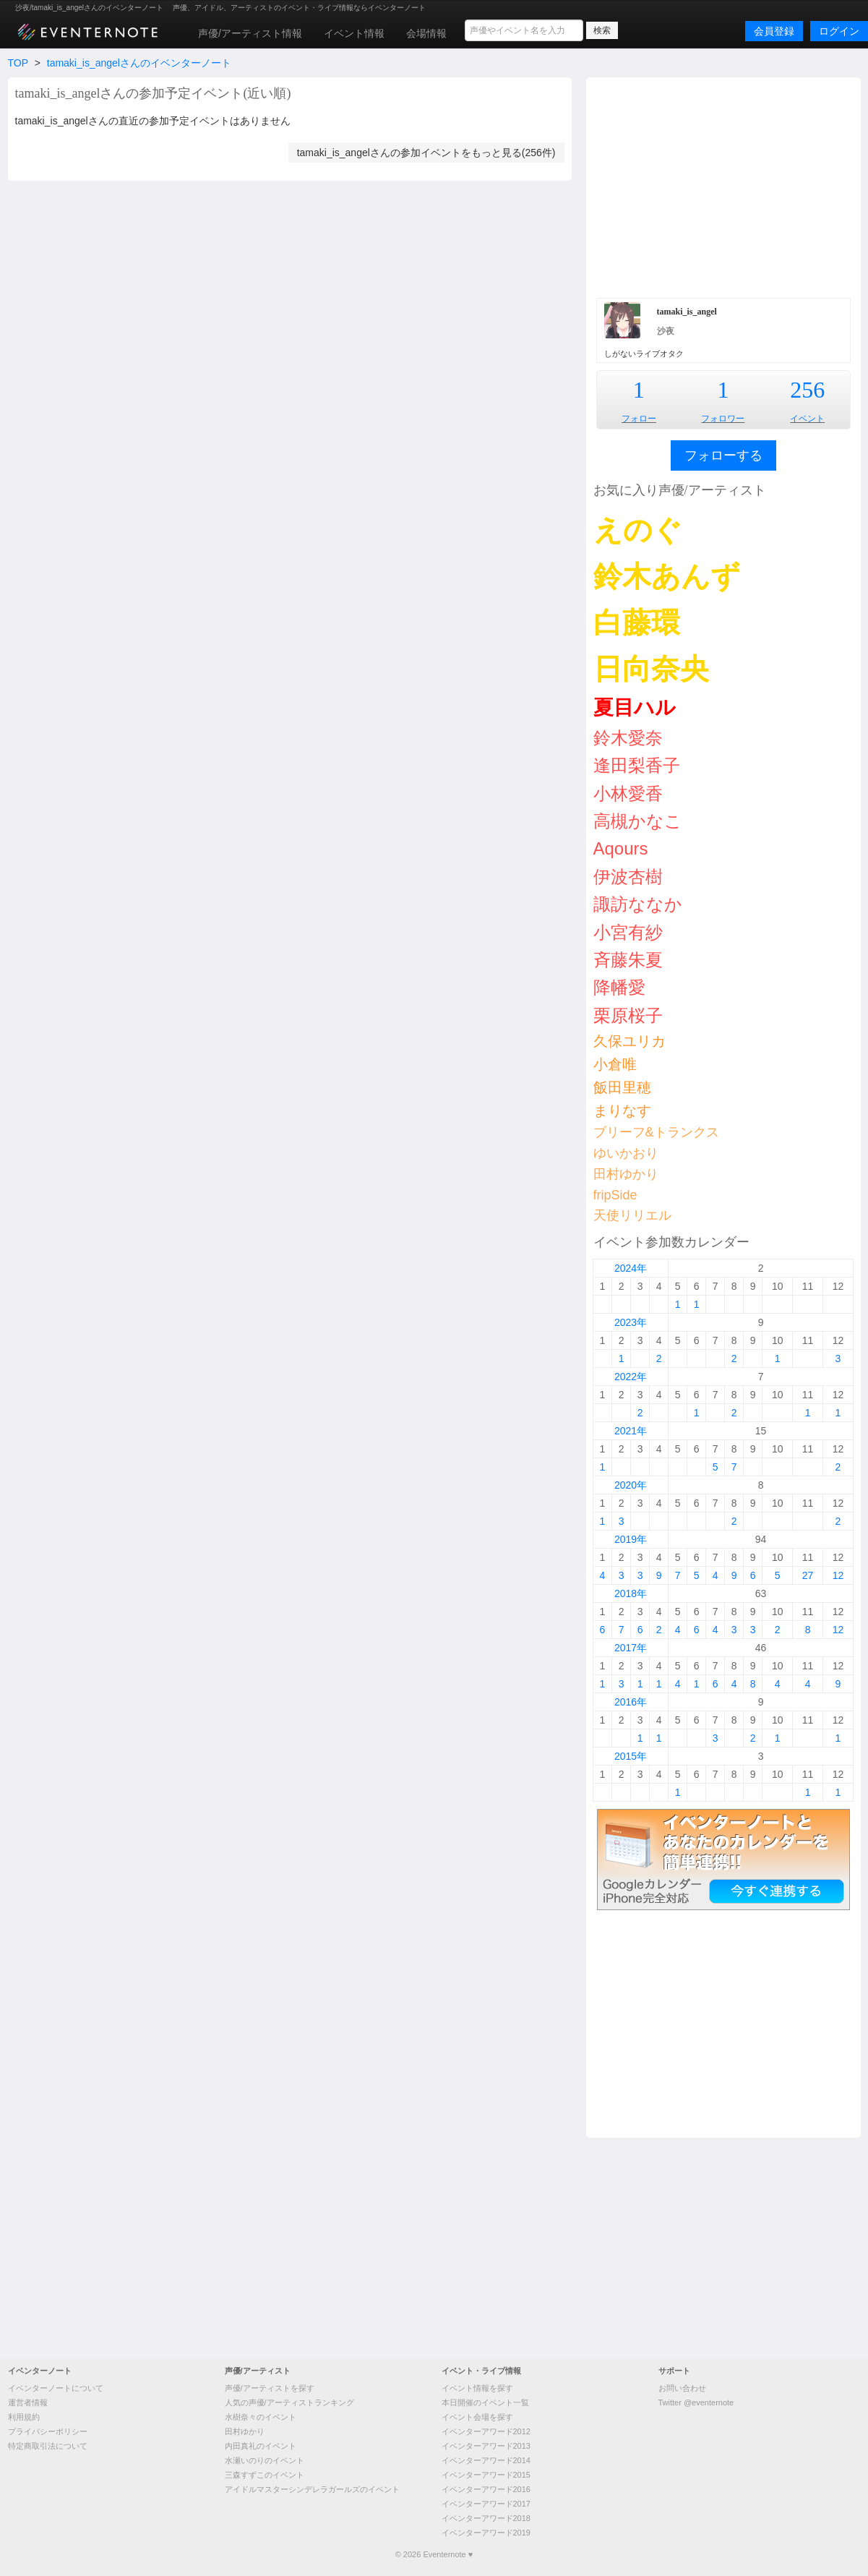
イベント (807, 419)
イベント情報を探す (477, 2388)
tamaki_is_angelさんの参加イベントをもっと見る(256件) (426, 152)
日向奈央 (651, 669)
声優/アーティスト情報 (250, 33)
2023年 (630, 1322)
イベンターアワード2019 (486, 2532)
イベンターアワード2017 (486, 2503)
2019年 (630, 1539)
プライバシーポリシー (47, 2431)
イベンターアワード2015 (486, 2474)
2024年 (630, 1268)
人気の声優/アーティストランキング (289, 2402)
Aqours (620, 848)
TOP (18, 63)
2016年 (630, 1702)
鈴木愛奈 (628, 738)
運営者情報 (28, 2402)
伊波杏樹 (628, 876)
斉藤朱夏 (628, 960)
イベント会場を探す (477, 2417)
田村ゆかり (625, 1174)
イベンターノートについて (55, 2388)
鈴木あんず (666, 576)
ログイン (839, 31)
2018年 (630, 1593)
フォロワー (722, 419)
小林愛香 (628, 793)
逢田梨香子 (636, 765)
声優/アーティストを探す (269, 2388)
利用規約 (24, 2417)
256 (807, 390)
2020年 (630, 1485)
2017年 (630, 1647)
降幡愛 (619, 987)
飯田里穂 (622, 1087)
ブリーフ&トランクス (656, 1132)
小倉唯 (615, 1064)
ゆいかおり (625, 1153)
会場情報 (426, 33)
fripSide (615, 1195)
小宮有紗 (628, 932)
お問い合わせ (682, 2388)
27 (808, 1575)
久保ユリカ (629, 1041)
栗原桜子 (628, 1015)
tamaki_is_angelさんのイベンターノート (139, 63)
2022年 (630, 1376)
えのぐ (637, 530)
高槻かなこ (637, 821)
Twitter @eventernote (696, 2402)
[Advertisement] (723, 186)
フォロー (639, 419)
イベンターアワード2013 (486, 2446)
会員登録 (774, 31)
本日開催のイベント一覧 (485, 2402)
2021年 (630, 1431)
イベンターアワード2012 (486, 2431)
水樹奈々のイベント (260, 2417)
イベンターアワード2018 (486, 2518)
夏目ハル (634, 707)
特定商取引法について (47, 2446)
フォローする (723, 455)
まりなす (622, 1110)
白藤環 (636, 622)
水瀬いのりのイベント (264, 2460)
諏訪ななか (637, 904)
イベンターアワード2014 (486, 2460)
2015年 (630, 1756)
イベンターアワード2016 (486, 2489)
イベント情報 (354, 33)
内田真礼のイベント (260, 2446)
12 (838, 1575)
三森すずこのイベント (264, 2474)
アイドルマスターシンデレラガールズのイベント (312, 2489)
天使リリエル (632, 1215)
